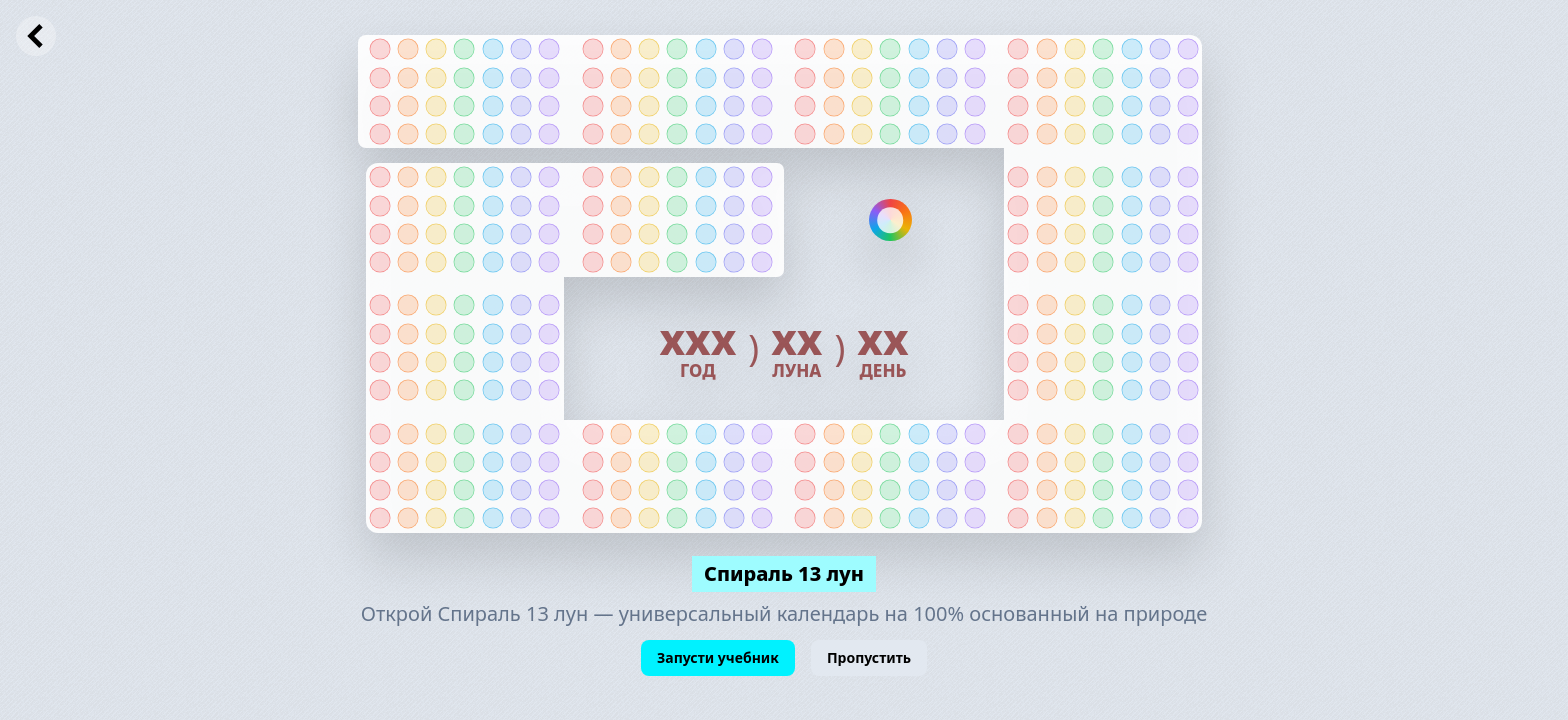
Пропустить (869, 657)
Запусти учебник (718, 657)
